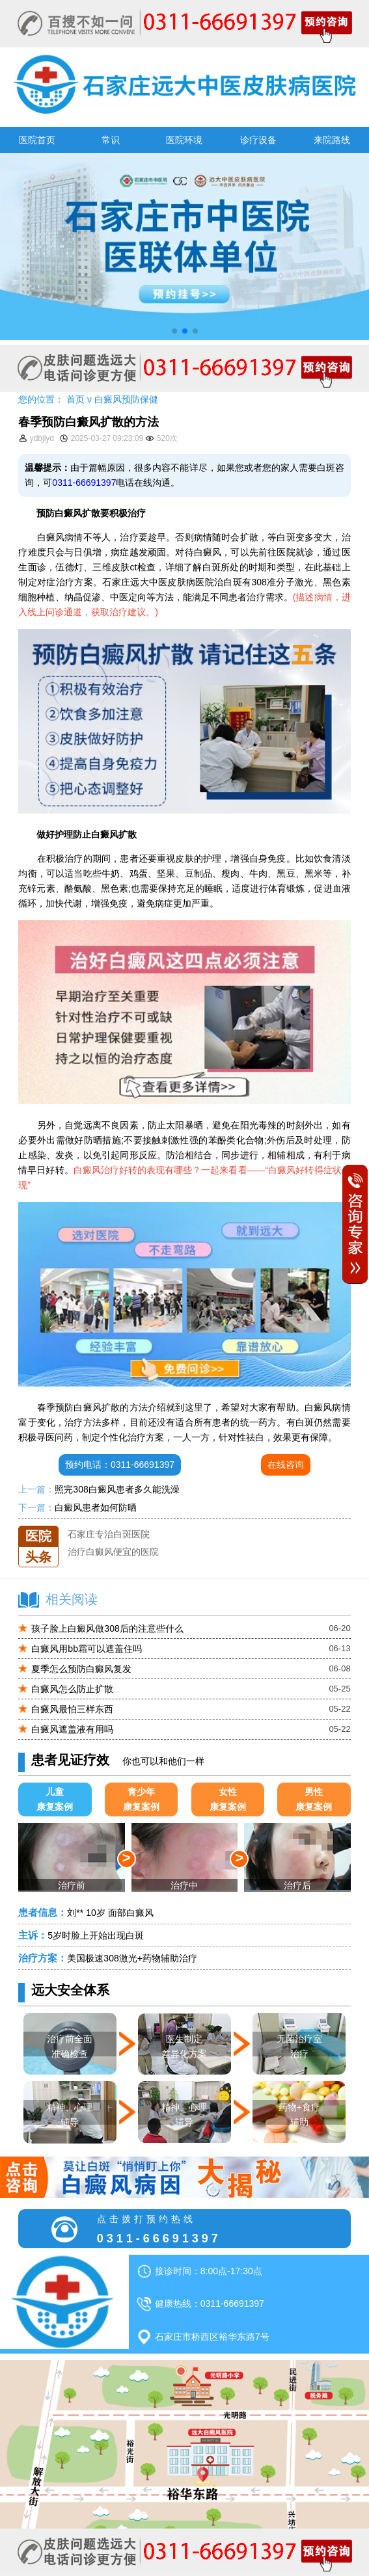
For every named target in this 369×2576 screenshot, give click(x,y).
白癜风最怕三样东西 (72, 1709)
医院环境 (184, 140)
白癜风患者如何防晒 (96, 1507)
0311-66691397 (84, 482)
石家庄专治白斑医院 (109, 1543)
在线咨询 (285, 1464)
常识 (111, 140)
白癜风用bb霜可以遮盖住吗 (86, 1648)
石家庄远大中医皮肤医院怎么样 (131, 1525)
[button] (174, 331)
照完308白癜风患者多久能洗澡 (117, 1489)
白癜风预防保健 (126, 399)
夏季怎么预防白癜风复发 (81, 1669)
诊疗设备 (258, 140)
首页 (75, 399)
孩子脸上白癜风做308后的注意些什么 (107, 1628)
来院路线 (332, 140)
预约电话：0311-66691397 (119, 1464)
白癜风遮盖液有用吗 (72, 1729)
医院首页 (37, 140)
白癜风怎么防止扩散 (72, 1689)
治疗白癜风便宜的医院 (113, 1561)
